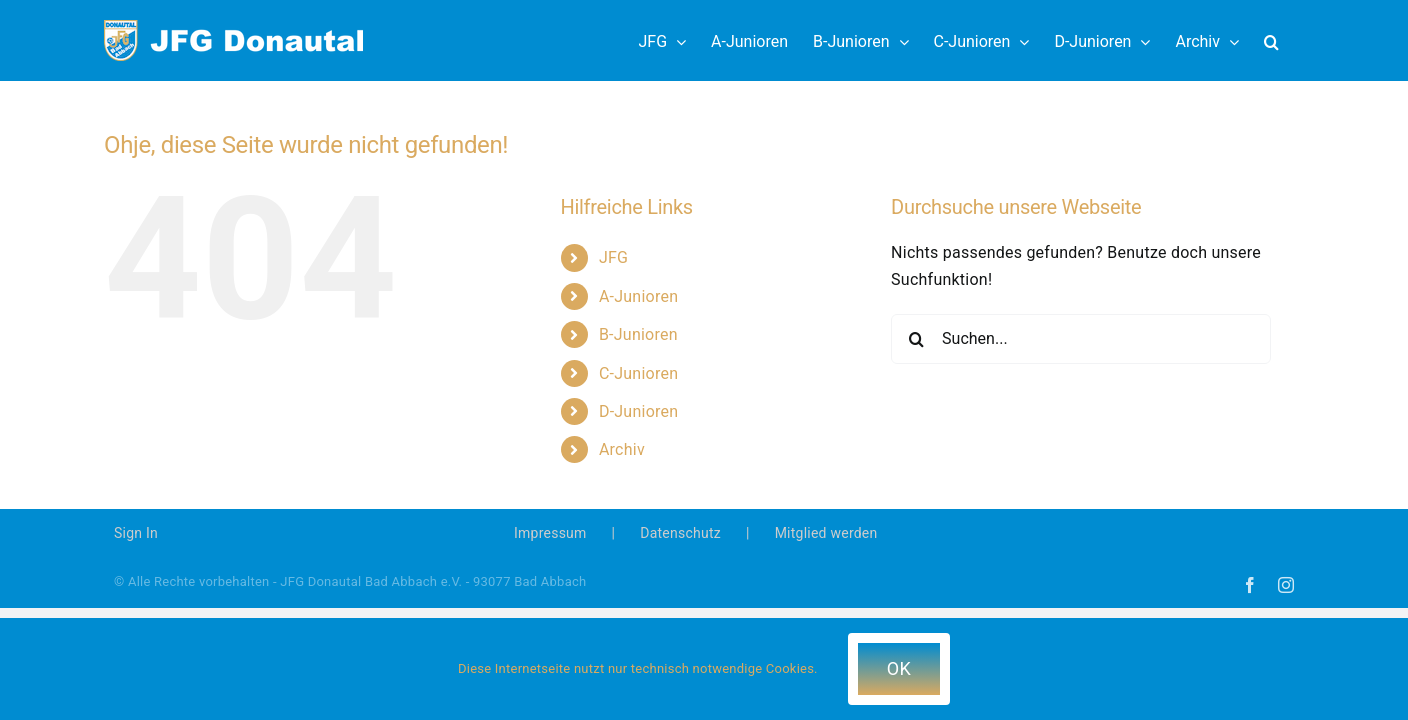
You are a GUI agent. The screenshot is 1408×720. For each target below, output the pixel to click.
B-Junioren (638, 334)
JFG (613, 257)
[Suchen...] (1081, 339)
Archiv (622, 449)
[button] (1296, 40)
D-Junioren (638, 411)
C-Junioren (638, 373)
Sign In (136, 533)
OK (899, 668)
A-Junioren (638, 296)
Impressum (550, 533)
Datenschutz (680, 533)
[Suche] (916, 339)
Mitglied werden (826, 533)
